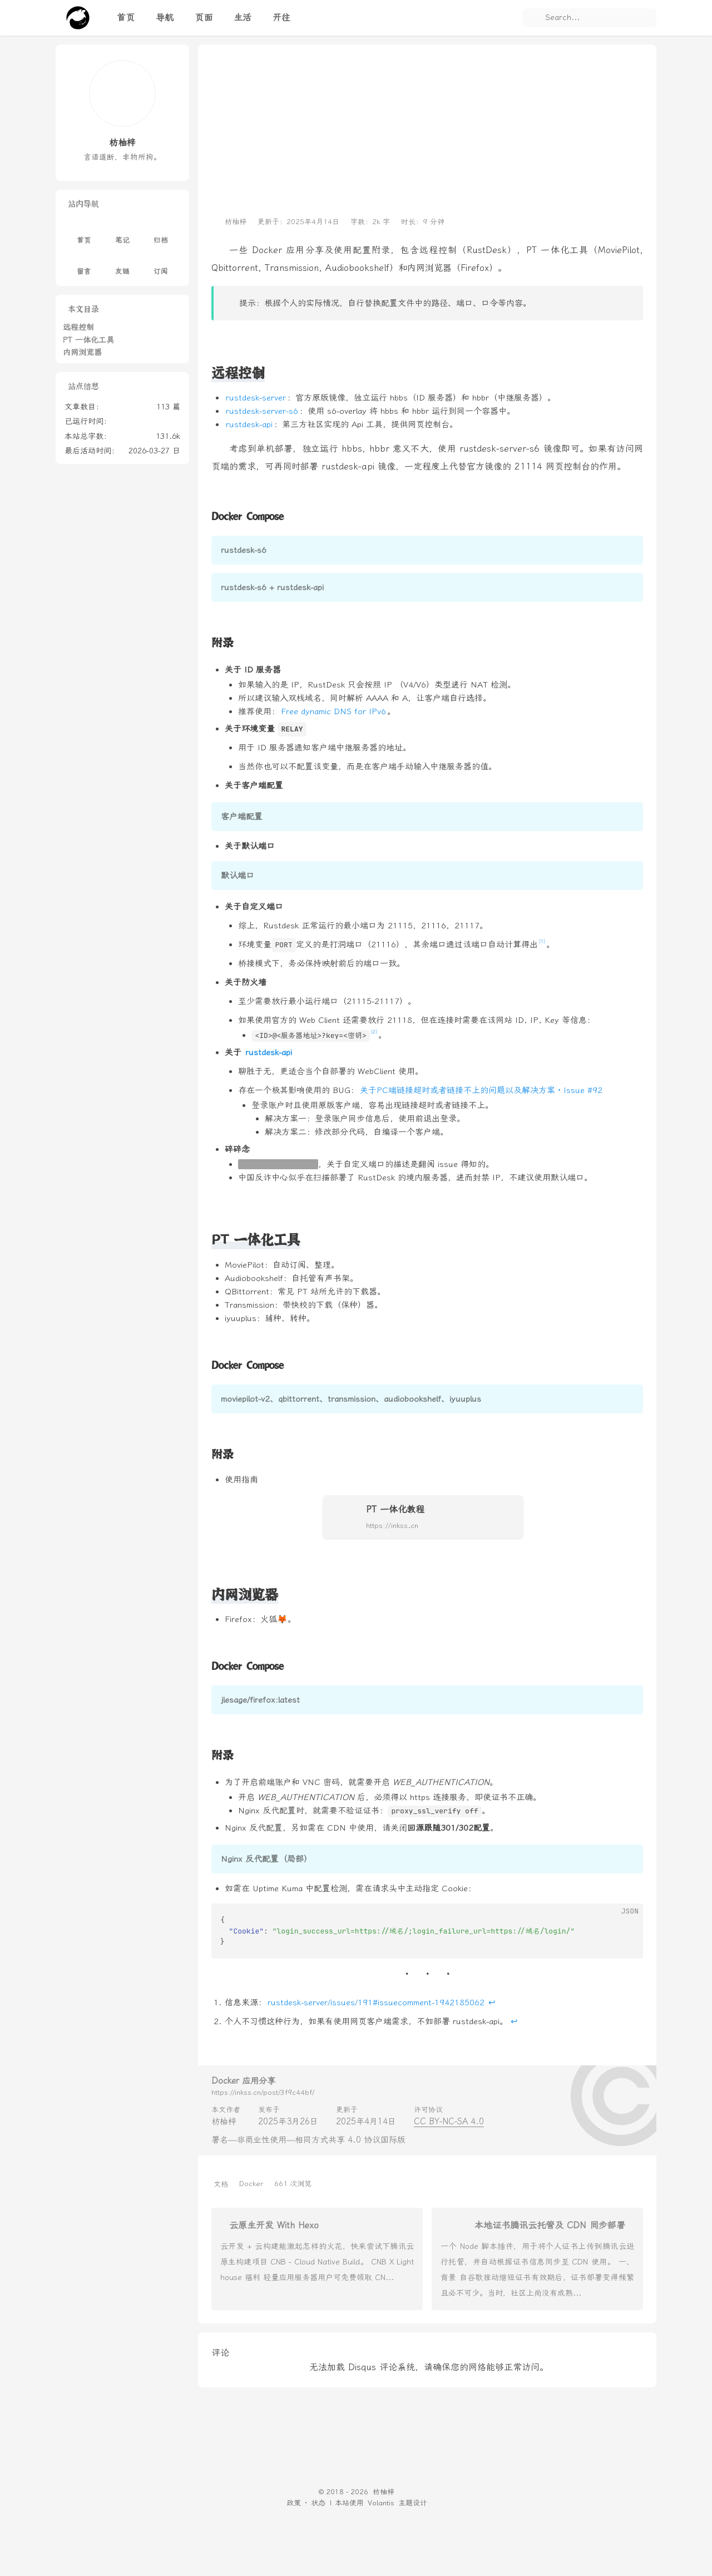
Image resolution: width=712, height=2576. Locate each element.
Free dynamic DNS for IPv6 (333, 711)
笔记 (122, 233)
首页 (84, 233)
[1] (542, 941)
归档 (161, 233)
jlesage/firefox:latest (260, 1700)
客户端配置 (242, 817)
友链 (122, 264)
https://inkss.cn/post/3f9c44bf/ (262, 2092)
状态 (318, 2503)
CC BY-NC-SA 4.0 (449, 2122)
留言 (84, 264)
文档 (221, 2184)
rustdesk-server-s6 (262, 411)
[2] (374, 1032)
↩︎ (492, 2002)
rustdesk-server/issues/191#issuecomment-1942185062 (376, 2002)
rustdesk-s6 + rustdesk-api (272, 587)
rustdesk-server (256, 398)
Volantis (381, 2503)
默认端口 (237, 876)
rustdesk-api (249, 424)
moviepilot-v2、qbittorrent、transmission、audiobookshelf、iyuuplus (351, 1399)
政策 (293, 2503)
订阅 (161, 264)
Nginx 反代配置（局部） (266, 1859)
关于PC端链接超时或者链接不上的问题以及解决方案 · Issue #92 (481, 1090)
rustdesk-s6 (243, 550)
